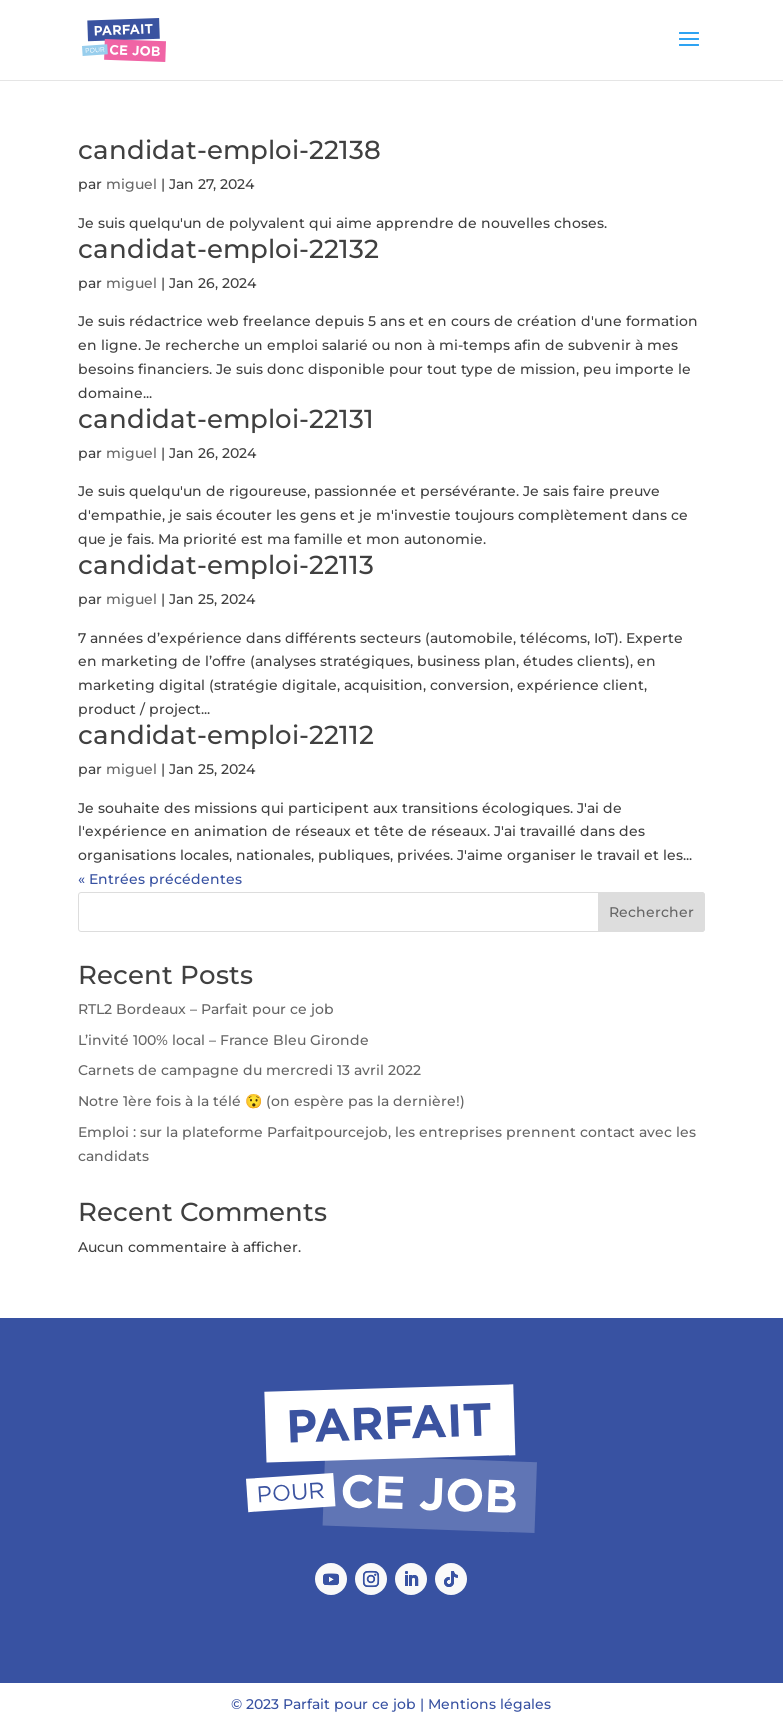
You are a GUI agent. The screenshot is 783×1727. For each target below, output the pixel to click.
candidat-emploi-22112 (226, 735)
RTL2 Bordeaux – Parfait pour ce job (206, 1009)
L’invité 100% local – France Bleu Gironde (223, 1040)
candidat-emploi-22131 (226, 419)
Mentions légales (489, 1704)
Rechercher (651, 912)
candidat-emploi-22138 (229, 150)
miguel (131, 184)
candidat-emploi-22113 (226, 565)
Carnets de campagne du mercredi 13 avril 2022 (249, 1070)
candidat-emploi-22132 (228, 249)
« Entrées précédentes (160, 879)
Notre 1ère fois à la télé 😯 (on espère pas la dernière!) (271, 1101)
